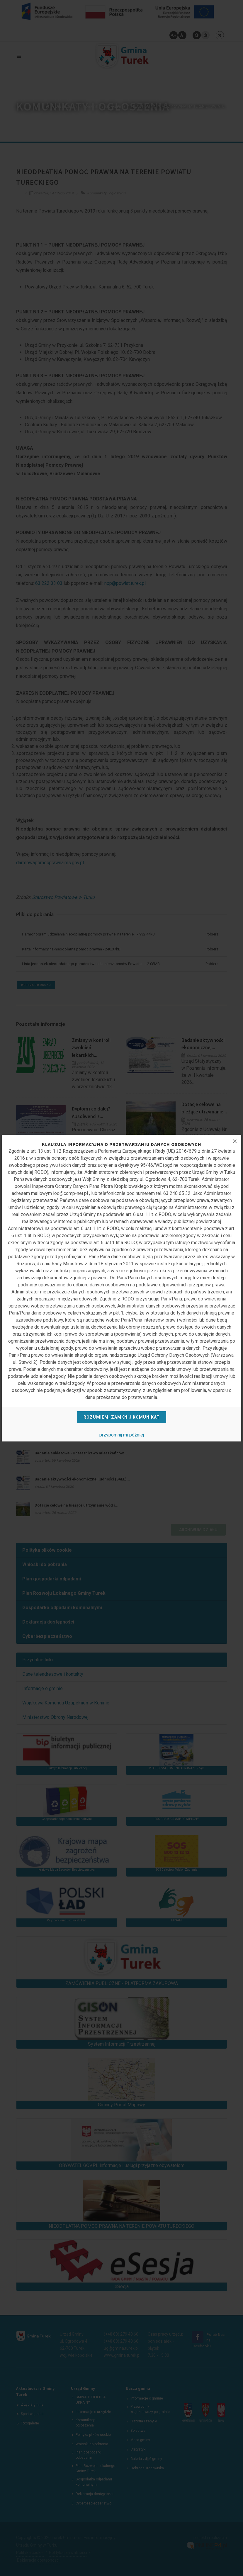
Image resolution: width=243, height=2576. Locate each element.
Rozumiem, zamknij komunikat (122, 1417)
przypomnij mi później (121, 1435)
